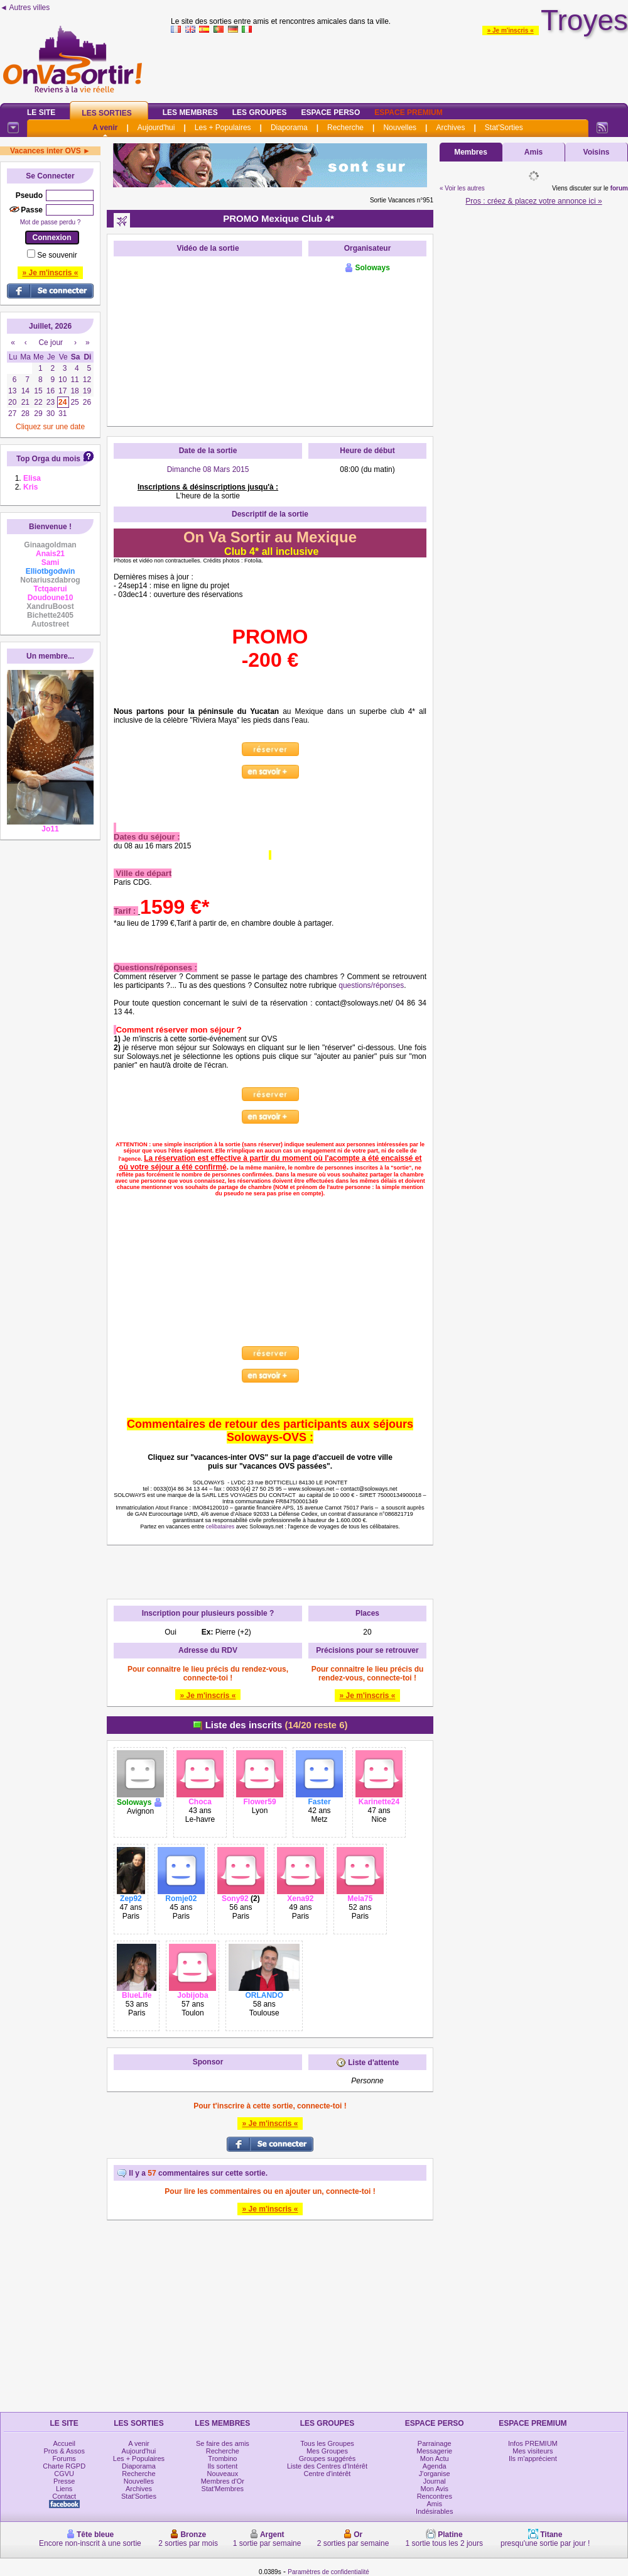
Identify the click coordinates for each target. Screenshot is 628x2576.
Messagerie (434, 2451)
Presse (64, 2481)
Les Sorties (106, 113)
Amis (533, 152)
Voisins (596, 152)
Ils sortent (223, 2466)
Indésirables (434, 2511)
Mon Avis (434, 2488)
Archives (450, 127)
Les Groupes (259, 112)
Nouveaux (223, 2473)
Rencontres (434, 2496)
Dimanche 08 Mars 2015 (208, 469)
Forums (64, 2458)
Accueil (64, 2443)
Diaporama (289, 127)
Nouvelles (399, 127)
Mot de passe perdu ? (50, 222)
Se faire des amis (222, 2443)
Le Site (41, 112)
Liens (64, 2488)
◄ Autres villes (25, 7)
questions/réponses (371, 985)
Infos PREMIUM (533, 2443)
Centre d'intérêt (327, 2473)
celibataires (220, 1526)
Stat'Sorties (504, 127)
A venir (104, 127)
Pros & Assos (63, 2451)
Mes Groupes (327, 2451)
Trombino (222, 2458)
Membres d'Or (222, 2481)
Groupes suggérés (327, 2458)
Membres (470, 152)
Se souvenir (57, 255)
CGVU (64, 2473)
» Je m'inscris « (510, 30)
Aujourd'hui (156, 127)
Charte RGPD (64, 2466)
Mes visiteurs (532, 2451)
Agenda (435, 2466)
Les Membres (190, 112)
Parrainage (435, 2443)
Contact (64, 2496)
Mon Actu (434, 2458)
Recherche (345, 127)
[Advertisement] (270, 2318)
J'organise (434, 2473)
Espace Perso (330, 112)
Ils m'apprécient (533, 2458)
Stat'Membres (223, 2488)
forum (619, 188)
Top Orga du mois (48, 458)
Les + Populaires (223, 127)
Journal (434, 2481)
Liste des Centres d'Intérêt (327, 2466)
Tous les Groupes (327, 2443)
